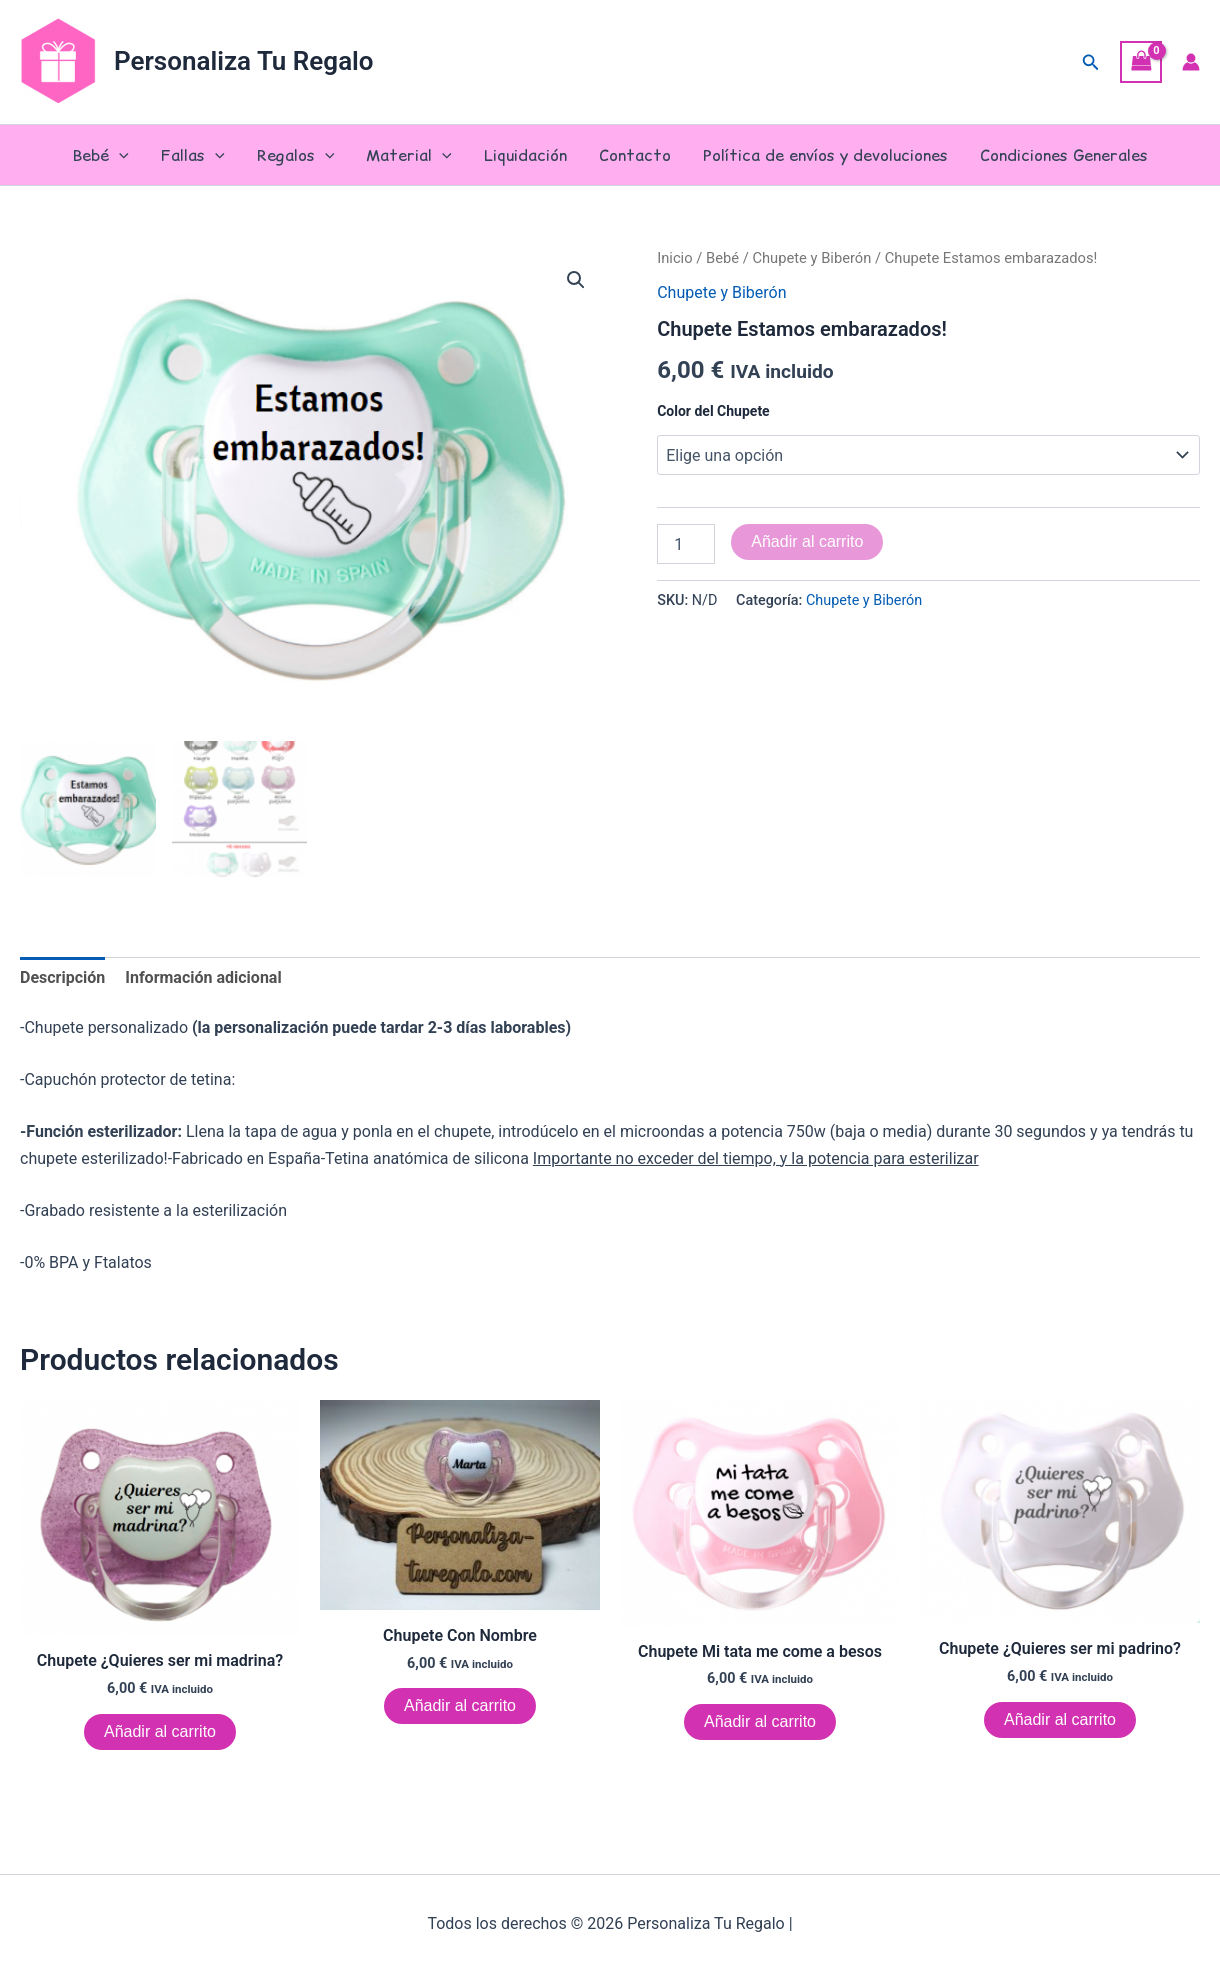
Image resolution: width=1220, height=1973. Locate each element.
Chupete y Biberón (811, 258)
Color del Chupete (713, 411)
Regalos (296, 155)
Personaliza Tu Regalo (244, 61)
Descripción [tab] (62, 975)
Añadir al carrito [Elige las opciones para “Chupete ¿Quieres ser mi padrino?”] (1060, 1717)
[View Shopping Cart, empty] (1141, 61)
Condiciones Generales (1064, 155)
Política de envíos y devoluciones (825, 155)
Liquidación (525, 155)
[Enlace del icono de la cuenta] (1191, 62)
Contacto (635, 155)
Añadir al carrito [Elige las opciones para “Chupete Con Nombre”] (460, 1704)
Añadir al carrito (807, 541)
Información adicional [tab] (203, 975)
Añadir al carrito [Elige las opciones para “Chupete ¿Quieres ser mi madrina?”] (160, 1729)
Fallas (193, 155)
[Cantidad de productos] (686, 544)
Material (409, 155)
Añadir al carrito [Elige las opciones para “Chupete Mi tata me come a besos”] (760, 1719)
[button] (1091, 62)
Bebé (100, 155)
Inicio (674, 258)
